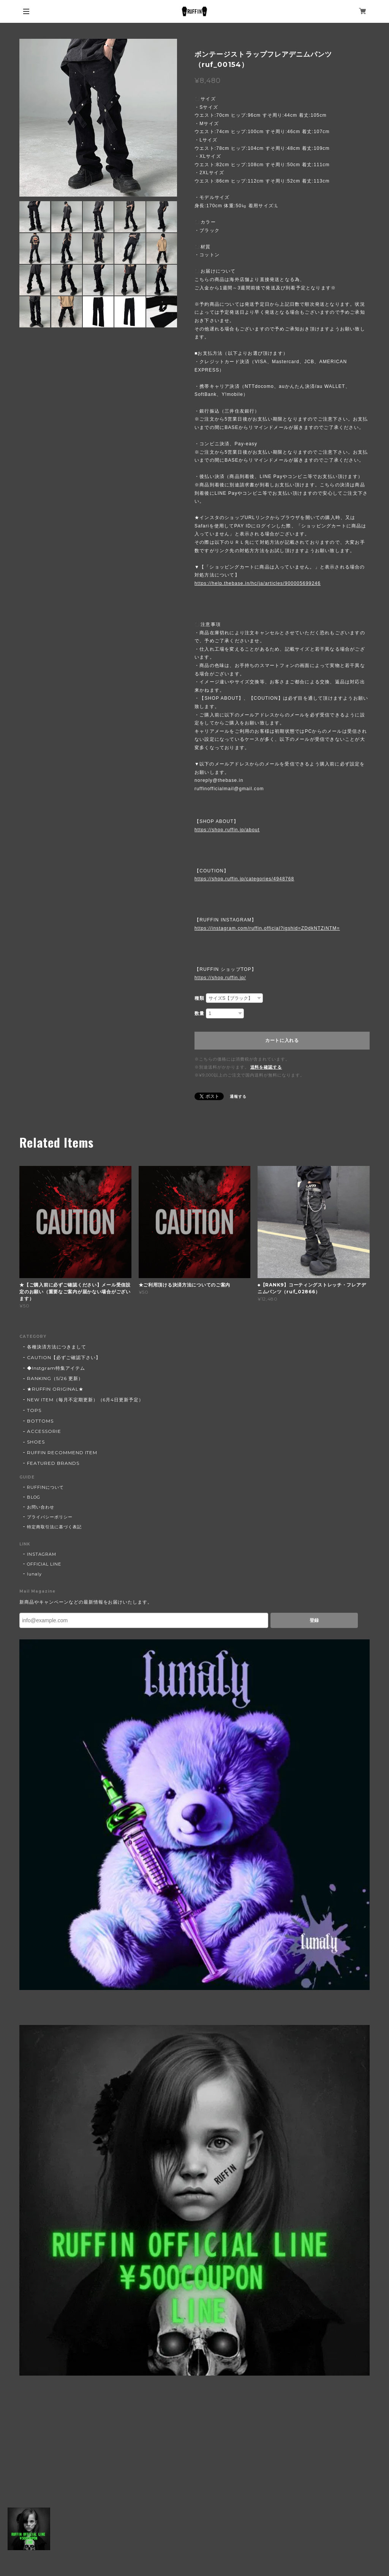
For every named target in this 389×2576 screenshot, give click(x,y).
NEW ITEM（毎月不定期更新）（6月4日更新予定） (85, 1399)
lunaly (34, 1574)
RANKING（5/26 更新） (55, 1378)
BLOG (33, 1497)
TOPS (34, 1410)
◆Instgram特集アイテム (56, 1368)
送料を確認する (266, 1067)
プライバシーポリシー (50, 1517)
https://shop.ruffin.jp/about (226, 829)
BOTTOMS (40, 1421)
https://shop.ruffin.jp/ (220, 977)
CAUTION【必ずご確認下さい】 (63, 1357)
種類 (199, 998)
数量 (199, 1013)
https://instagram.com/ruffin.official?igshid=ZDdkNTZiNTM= (267, 928)
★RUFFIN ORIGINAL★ (55, 1389)
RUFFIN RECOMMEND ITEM (62, 1452)
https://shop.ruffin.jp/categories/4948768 (244, 878)
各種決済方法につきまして (56, 1347)
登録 (314, 1620)
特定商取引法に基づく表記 (54, 1526)
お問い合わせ (40, 1507)
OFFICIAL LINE (44, 1564)
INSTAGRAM (41, 1554)
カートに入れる (282, 1040)
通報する (238, 1096)
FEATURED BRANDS (53, 1463)
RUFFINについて (45, 1487)
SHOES (36, 1442)
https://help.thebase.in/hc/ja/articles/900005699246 (257, 583)
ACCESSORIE (44, 1431)
